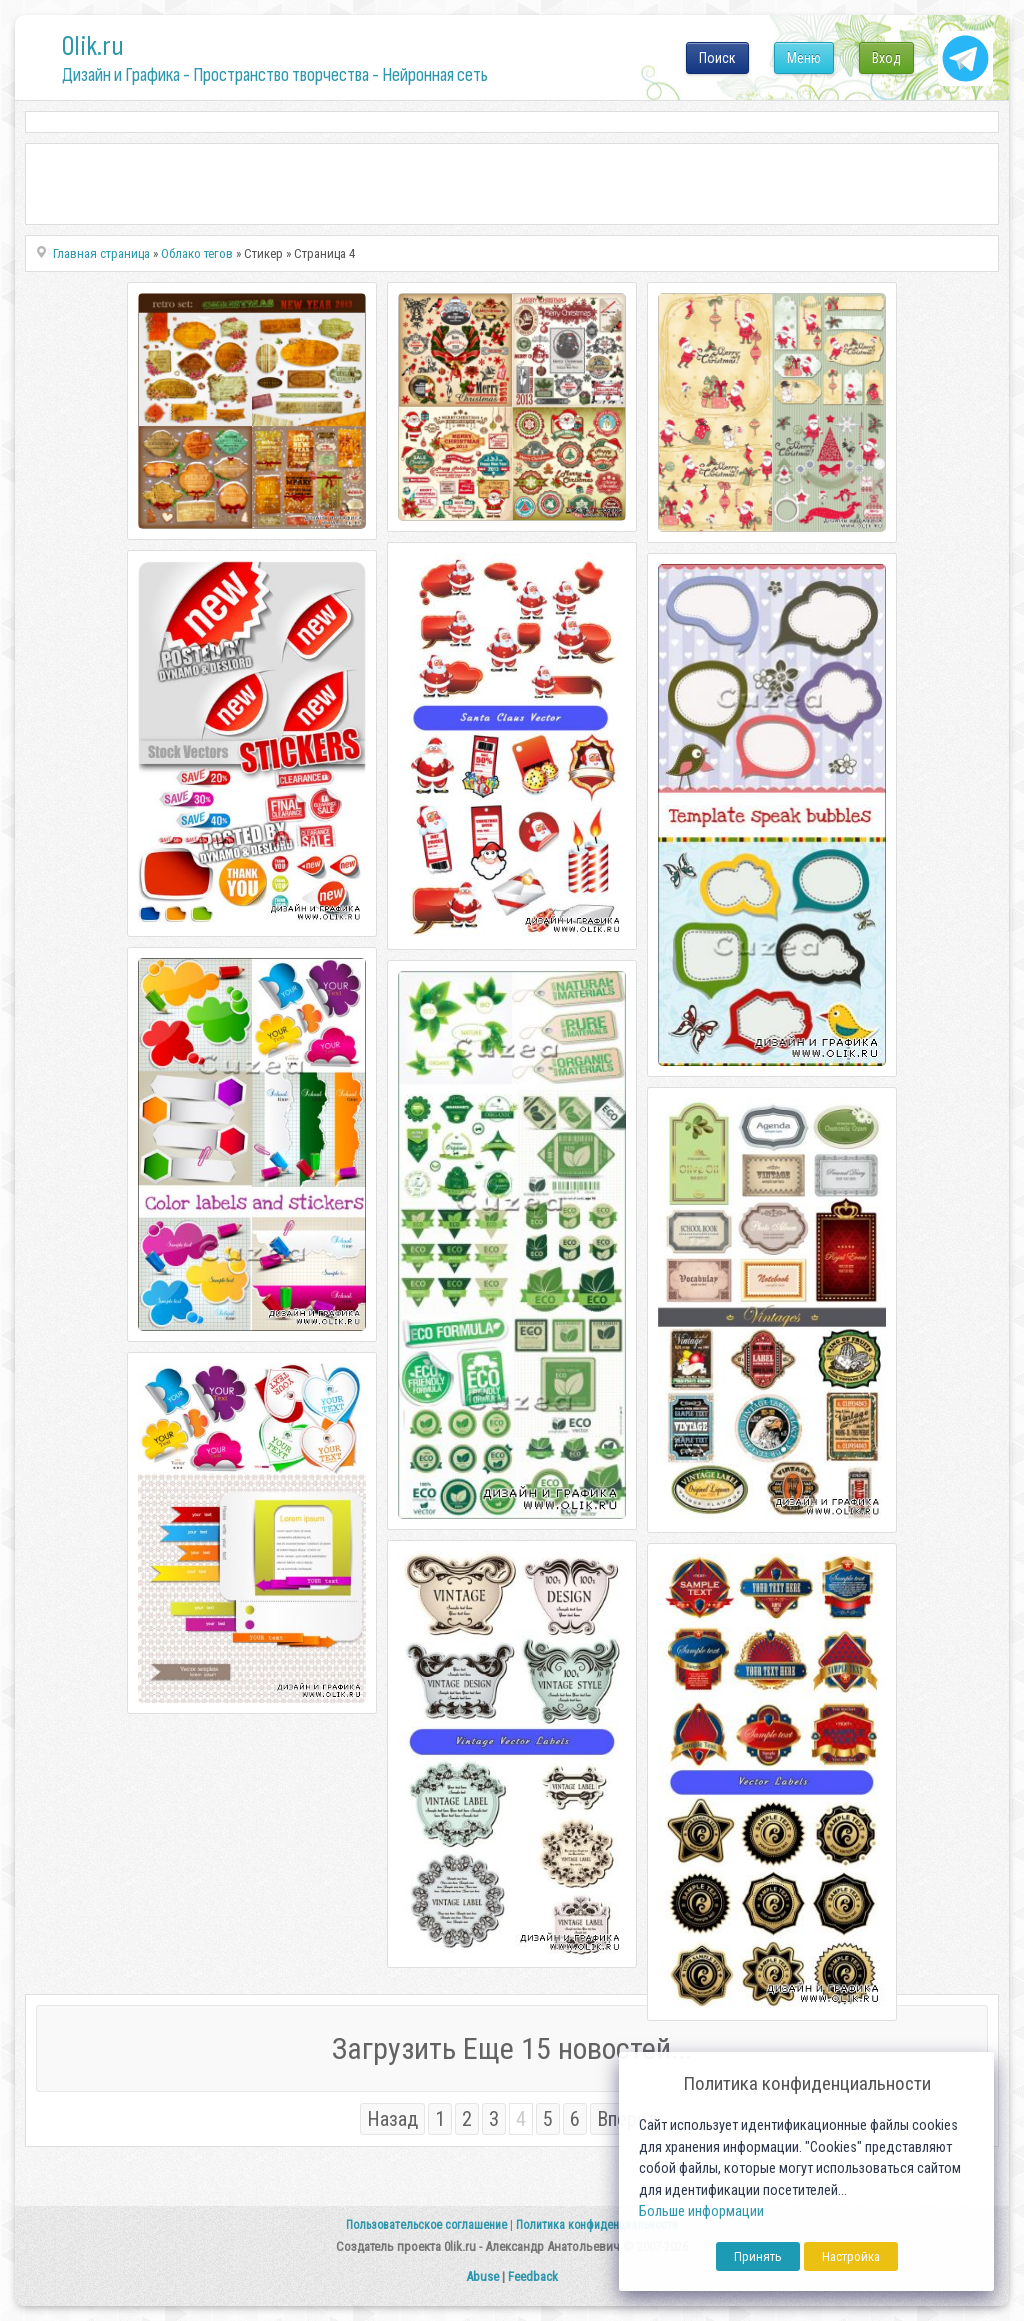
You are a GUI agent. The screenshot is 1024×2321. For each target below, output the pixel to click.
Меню (804, 58)
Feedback (533, 2276)
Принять (758, 2256)
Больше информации (701, 2211)
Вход (886, 58)
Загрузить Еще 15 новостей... (512, 2048)
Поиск (717, 58)
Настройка (851, 2256)
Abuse (482, 2276)
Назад (392, 2119)
